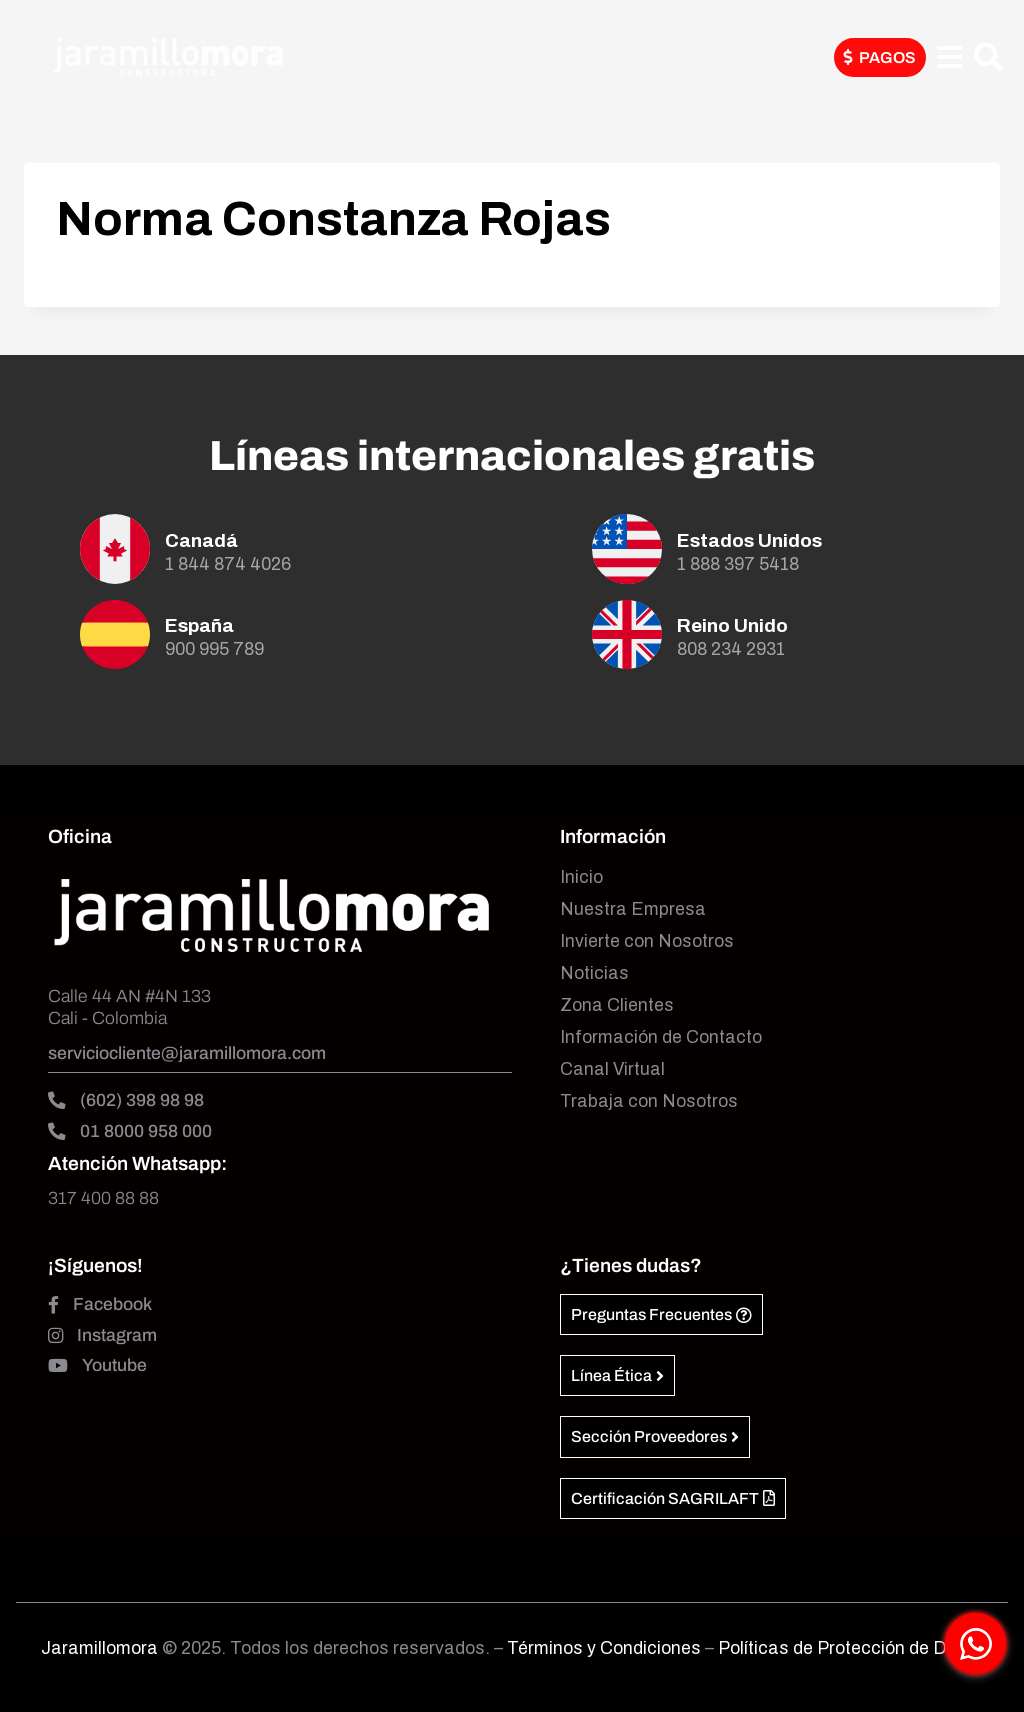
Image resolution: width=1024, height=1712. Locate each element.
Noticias (594, 973)
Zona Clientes (617, 1005)
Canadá (201, 540)
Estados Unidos (749, 540)
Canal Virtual (612, 1069)
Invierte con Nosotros (647, 941)
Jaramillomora (99, 1648)
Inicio (581, 877)
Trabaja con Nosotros (649, 1101)
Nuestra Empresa (633, 909)
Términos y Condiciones (606, 1648)
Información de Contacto (661, 1037)
